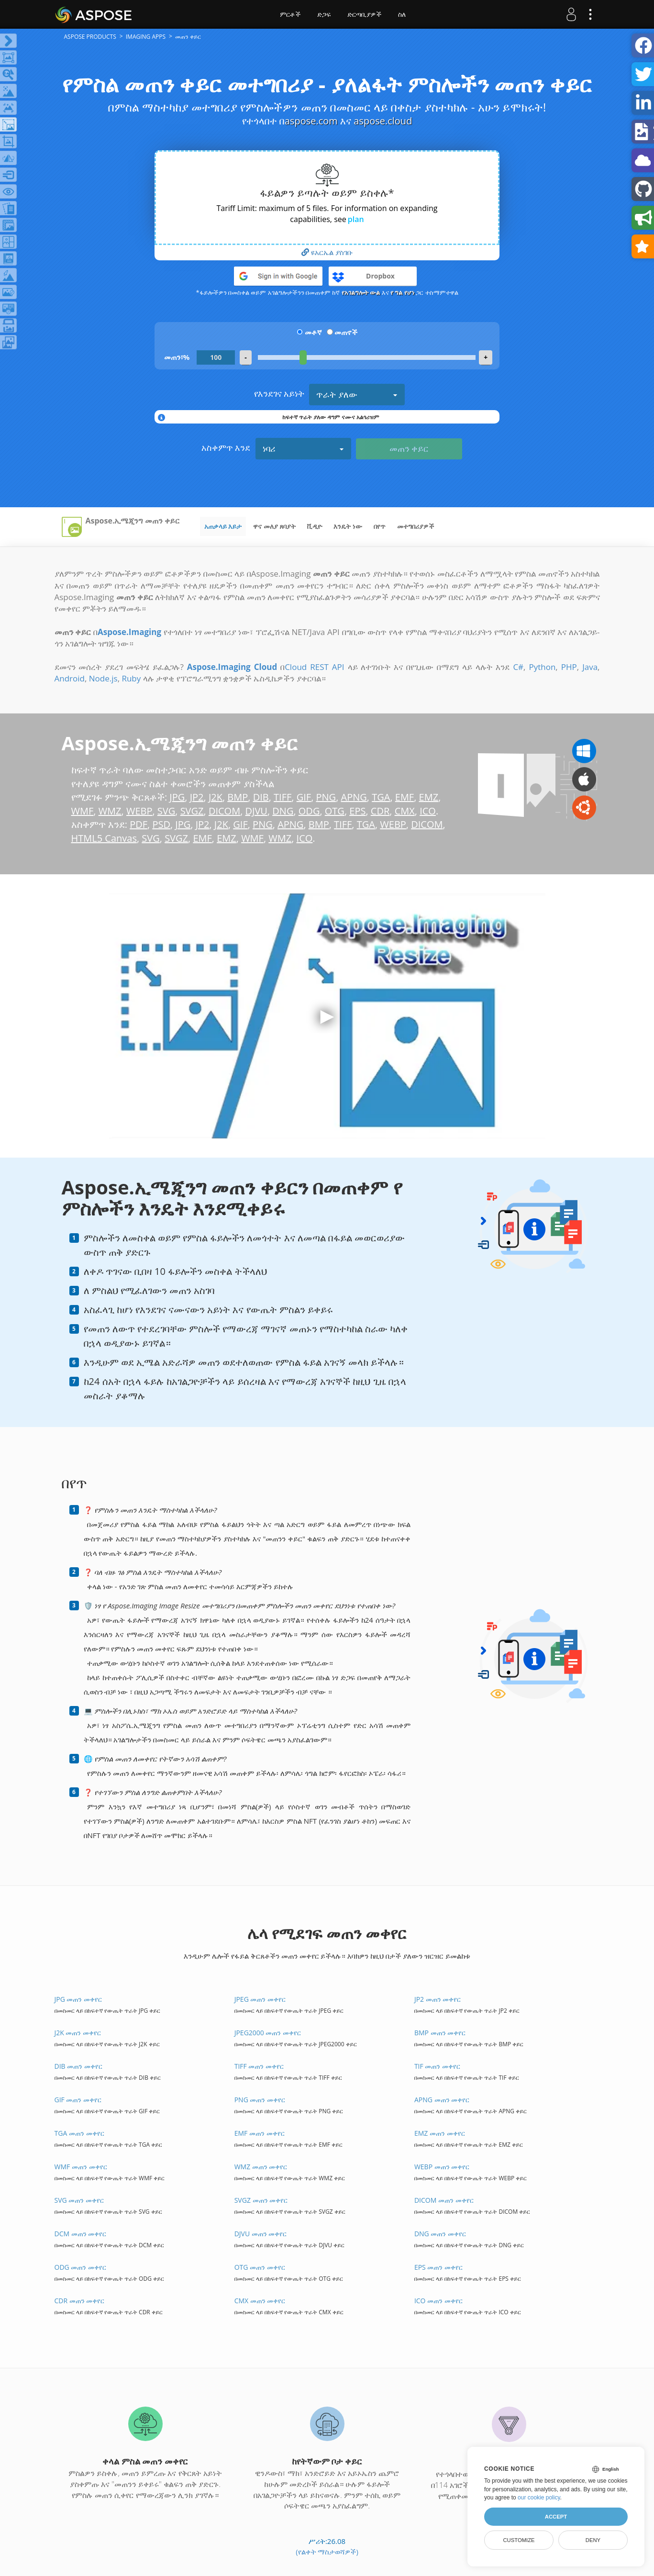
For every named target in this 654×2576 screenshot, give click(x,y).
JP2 (197, 797)
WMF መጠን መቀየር (81, 2166)
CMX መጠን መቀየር (260, 2300)
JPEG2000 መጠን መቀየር (267, 2032)
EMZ (429, 797)
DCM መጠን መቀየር (81, 2233)
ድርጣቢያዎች (364, 14)
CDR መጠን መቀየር (80, 2300)
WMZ (110, 810)
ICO (428, 810)
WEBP (139, 810)
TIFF (282, 797)
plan (356, 219)
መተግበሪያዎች (415, 526)
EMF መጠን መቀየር (259, 2133)
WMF (82, 810)
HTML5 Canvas (104, 838)
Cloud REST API (314, 666)
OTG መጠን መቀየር (259, 2267)
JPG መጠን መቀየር (78, 1999)
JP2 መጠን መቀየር (437, 1999)
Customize (518, 2540)
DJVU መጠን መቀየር (260, 2233)
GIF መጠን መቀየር (78, 2099)
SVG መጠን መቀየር (79, 2200)
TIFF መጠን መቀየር (259, 2066)
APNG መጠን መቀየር (441, 2099)
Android (70, 678)
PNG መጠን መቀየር (259, 2099)
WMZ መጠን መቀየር (261, 2166)
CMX (405, 810)
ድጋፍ (324, 14)
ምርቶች (290, 14)
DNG (282, 810)
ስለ (402, 14)
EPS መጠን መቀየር (438, 2267)
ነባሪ (303, 448)
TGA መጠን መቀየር (79, 2133)
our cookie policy (539, 2497)
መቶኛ (313, 332)
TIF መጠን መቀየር (437, 2066)
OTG (334, 810)
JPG (177, 797)
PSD (161, 824)
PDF (138, 824)
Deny (593, 2540)
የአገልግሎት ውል (361, 292)
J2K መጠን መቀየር (78, 2032)
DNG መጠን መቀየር (440, 2233)
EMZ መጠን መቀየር (439, 2133)
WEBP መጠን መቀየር (441, 2166)
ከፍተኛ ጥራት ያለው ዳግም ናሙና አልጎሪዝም (331, 417)
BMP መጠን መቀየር (440, 2032)
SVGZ (192, 810)
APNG (354, 797)
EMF (404, 797)
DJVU (256, 810)
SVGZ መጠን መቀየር (261, 2200)
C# (518, 666)
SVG (166, 810)
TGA (381, 797)
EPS (357, 810)
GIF (304, 797)
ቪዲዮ (314, 526)
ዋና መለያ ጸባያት (274, 526)
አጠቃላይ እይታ (223, 526)
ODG (309, 810)
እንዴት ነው (347, 526)
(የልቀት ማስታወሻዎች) (327, 2551)
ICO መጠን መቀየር (438, 2300)
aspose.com (311, 120)
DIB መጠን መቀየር (78, 2066)
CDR (380, 810)
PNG (326, 797)
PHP (569, 666)
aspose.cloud (383, 120)
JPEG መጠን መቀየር (260, 1999)
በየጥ (380, 526)
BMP (237, 797)
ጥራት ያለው (357, 394)
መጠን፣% (177, 357)
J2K (215, 797)
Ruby (131, 678)
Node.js (103, 678)
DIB (261, 797)
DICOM (224, 810)
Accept (556, 2517)
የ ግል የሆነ (402, 292)
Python (542, 666)
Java (590, 666)
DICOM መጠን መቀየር (444, 2200)
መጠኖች (345, 332)
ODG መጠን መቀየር (81, 2267)
